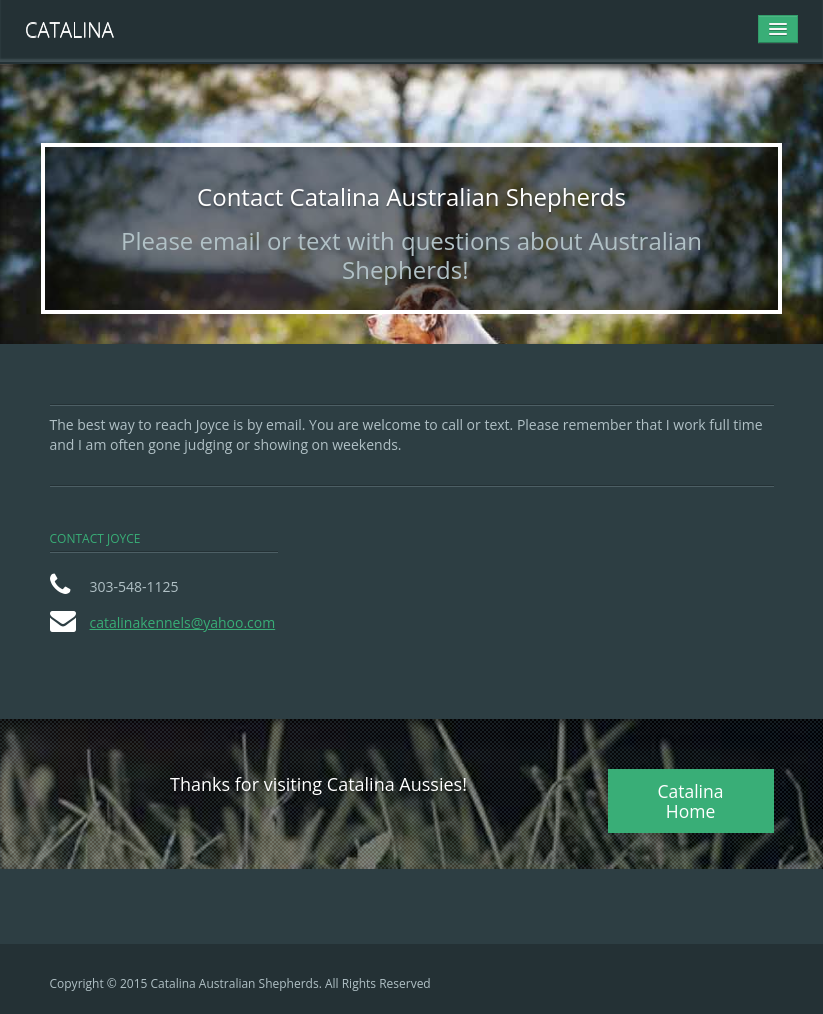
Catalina (69, 29)
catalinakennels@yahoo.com (183, 622)
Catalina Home (690, 801)
